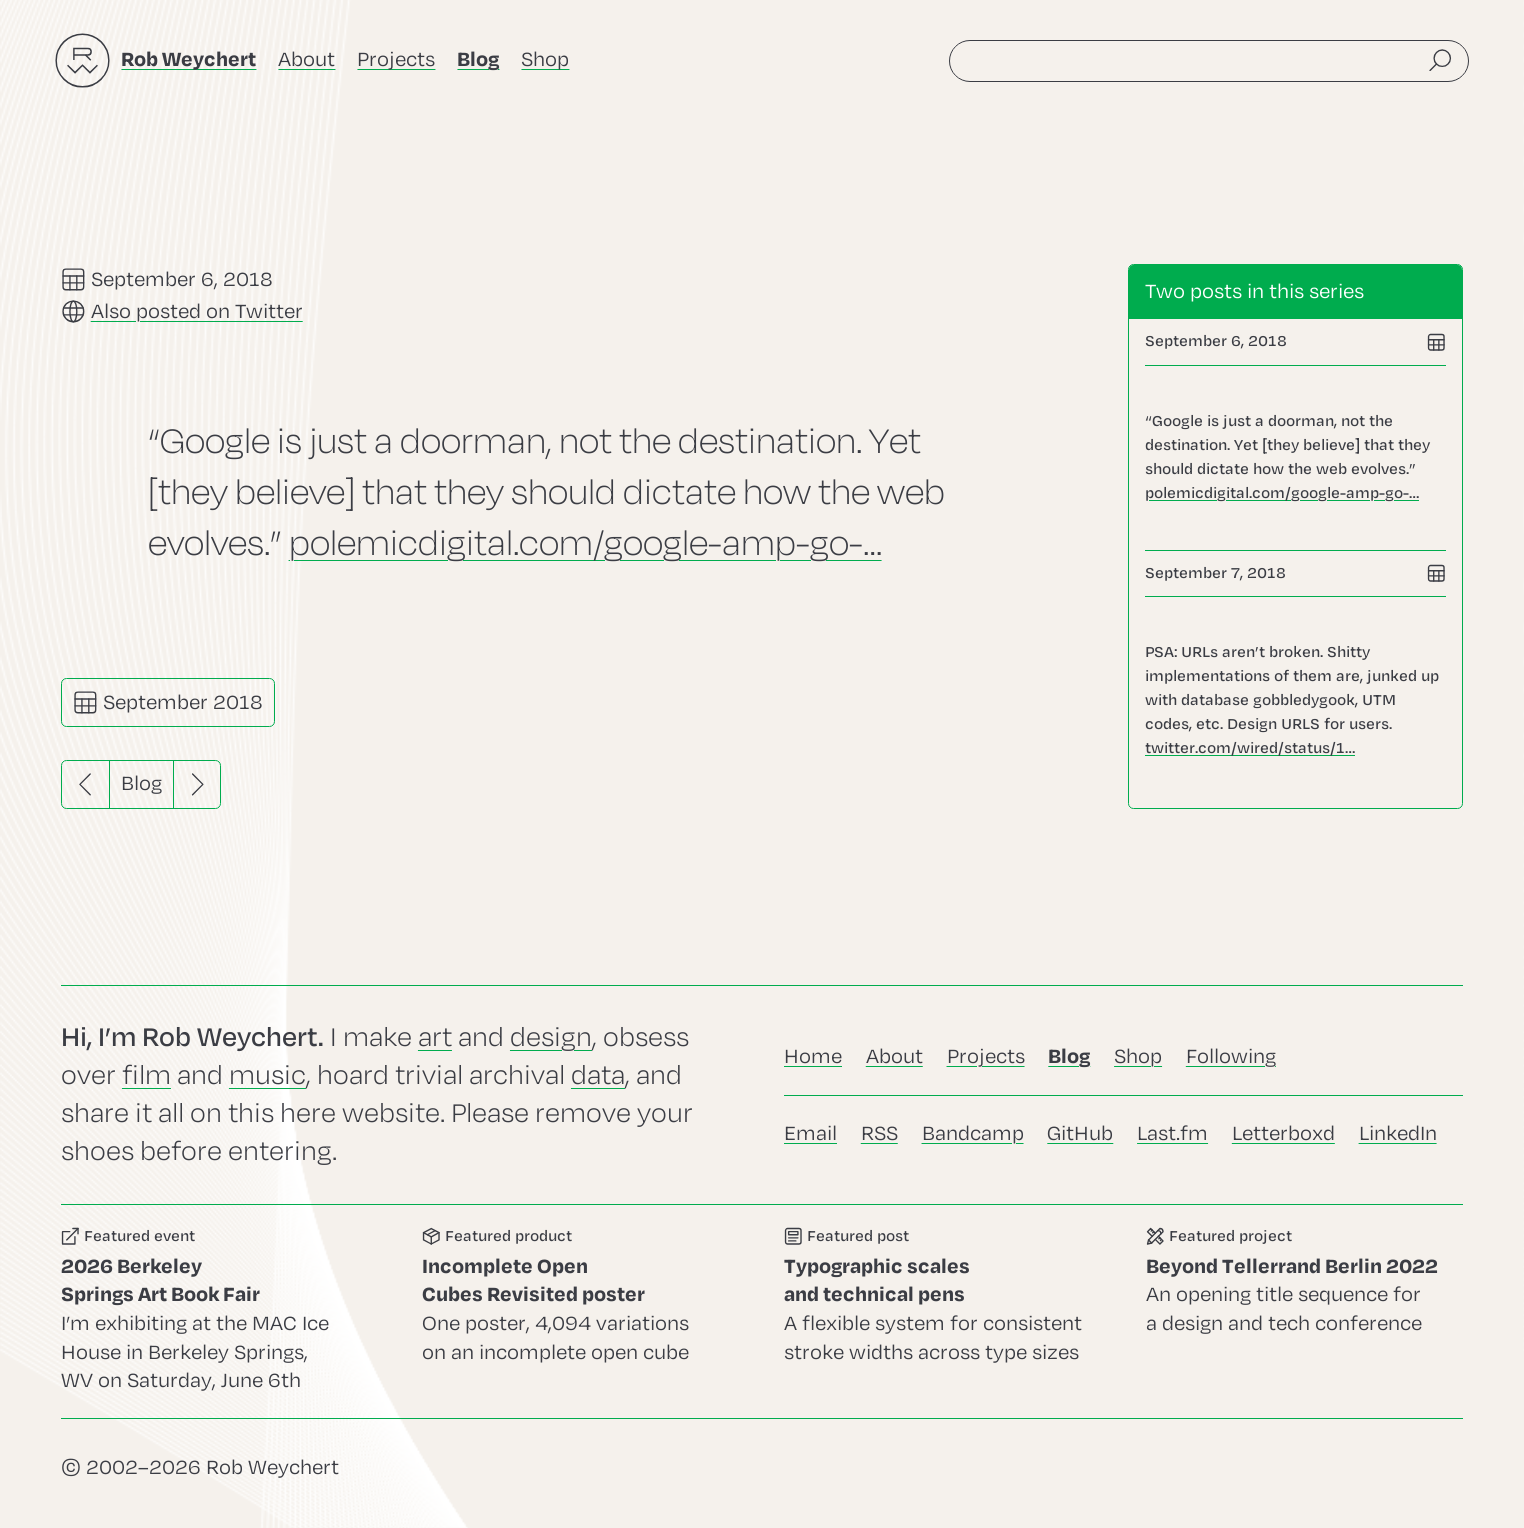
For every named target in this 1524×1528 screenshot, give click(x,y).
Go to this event (220, 1311)
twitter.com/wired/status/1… (1250, 748)
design (551, 1037)
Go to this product (581, 1311)
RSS (879, 1133)
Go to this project (1305, 1311)
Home (813, 1056)
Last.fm (1172, 1133)
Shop (545, 59)
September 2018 (168, 703)
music (267, 1075)
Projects (396, 59)
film (146, 1075)
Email (810, 1133)
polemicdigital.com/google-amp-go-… (585, 542)
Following (1231, 1056)
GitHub (1080, 1133)
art (435, 1037)
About (306, 59)
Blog (141, 783)
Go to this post (1295, 458)
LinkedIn (1398, 1133)
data (598, 1075)
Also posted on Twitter (197, 311)
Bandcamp (973, 1133)
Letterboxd (1283, 1133)
